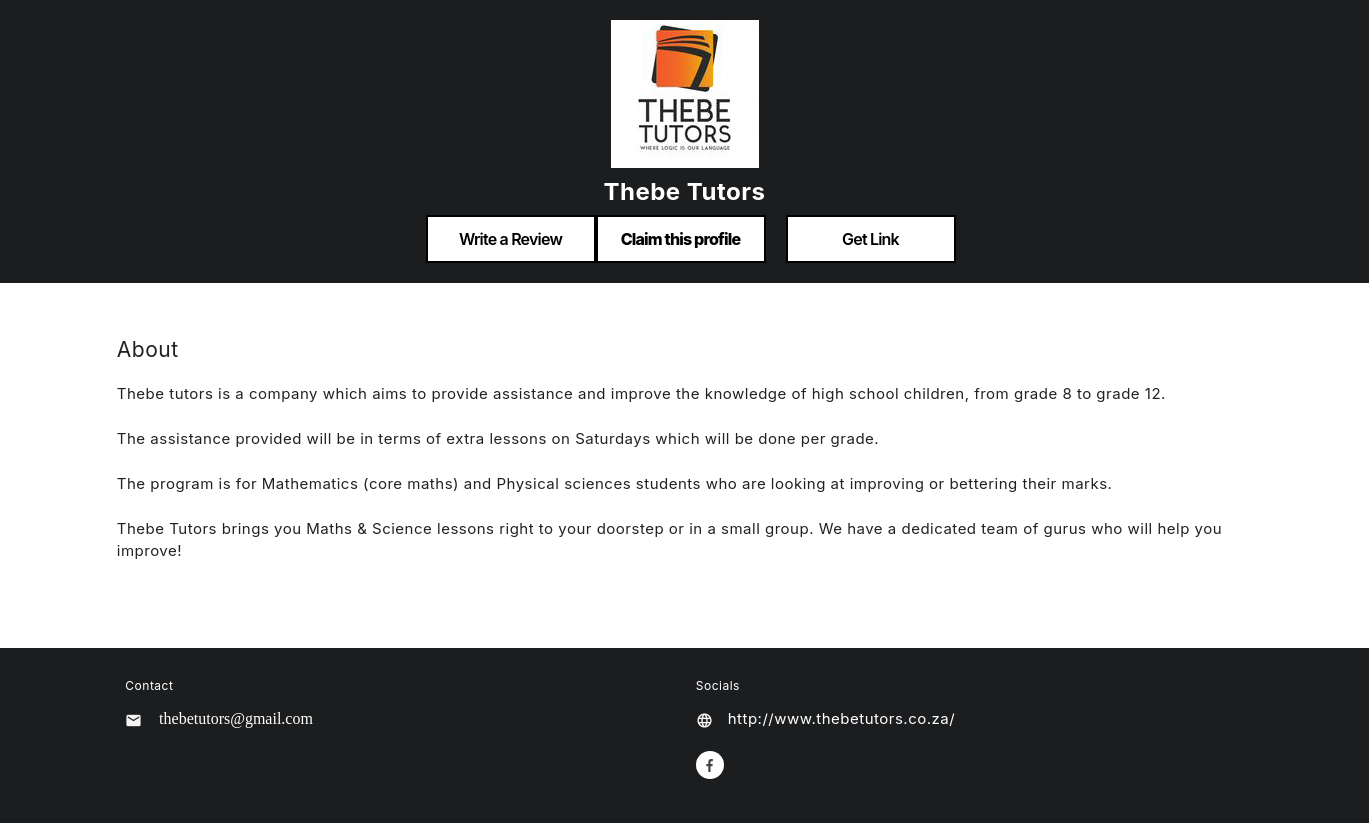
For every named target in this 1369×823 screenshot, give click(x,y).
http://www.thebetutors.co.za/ (841, 718)
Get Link (870, 239)
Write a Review (510, 239)
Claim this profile (681, 239)
